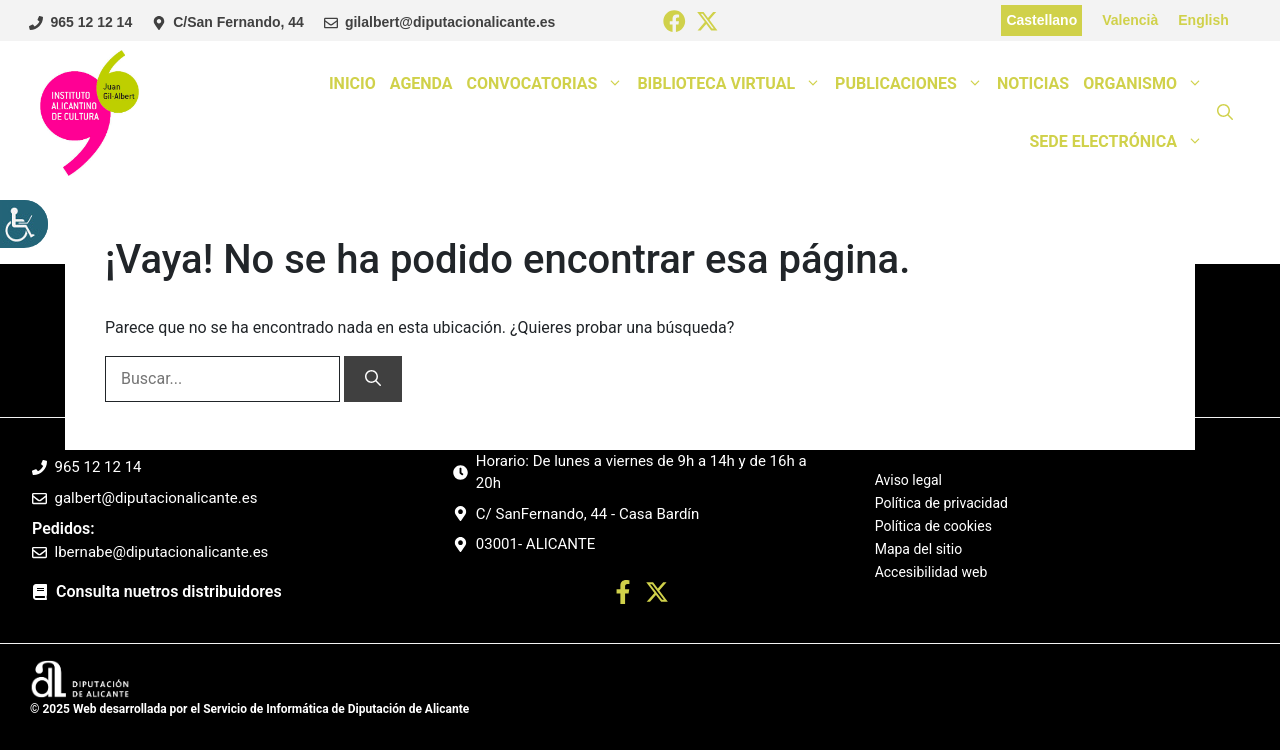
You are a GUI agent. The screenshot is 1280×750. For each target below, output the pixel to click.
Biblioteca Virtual (732, 84)
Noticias (1033, 83)
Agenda (421, 83)
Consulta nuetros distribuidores (169, 591)
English (1203, 20)
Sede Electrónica (1119, 142)
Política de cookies (933, 526)
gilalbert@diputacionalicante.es (450, 22)
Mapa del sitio (919, 549)
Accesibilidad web (931, 572)
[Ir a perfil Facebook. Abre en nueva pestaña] (623, 595)
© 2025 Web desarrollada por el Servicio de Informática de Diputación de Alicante (249, 709)
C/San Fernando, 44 (238, 22)
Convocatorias (549, 84)
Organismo (1146, 84)
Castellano (1041, 20)
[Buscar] (373, 379)
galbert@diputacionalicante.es (156, 498)
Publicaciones (912, 84)
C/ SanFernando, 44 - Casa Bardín (588, 514)
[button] (1225, 113)
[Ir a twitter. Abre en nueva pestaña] (657, 595)
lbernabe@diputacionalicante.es (162, 552)
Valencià (1130, 20)
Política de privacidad (941, 503)
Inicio (352, 83)
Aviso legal (908, 480)
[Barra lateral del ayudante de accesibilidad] (24, 224)
